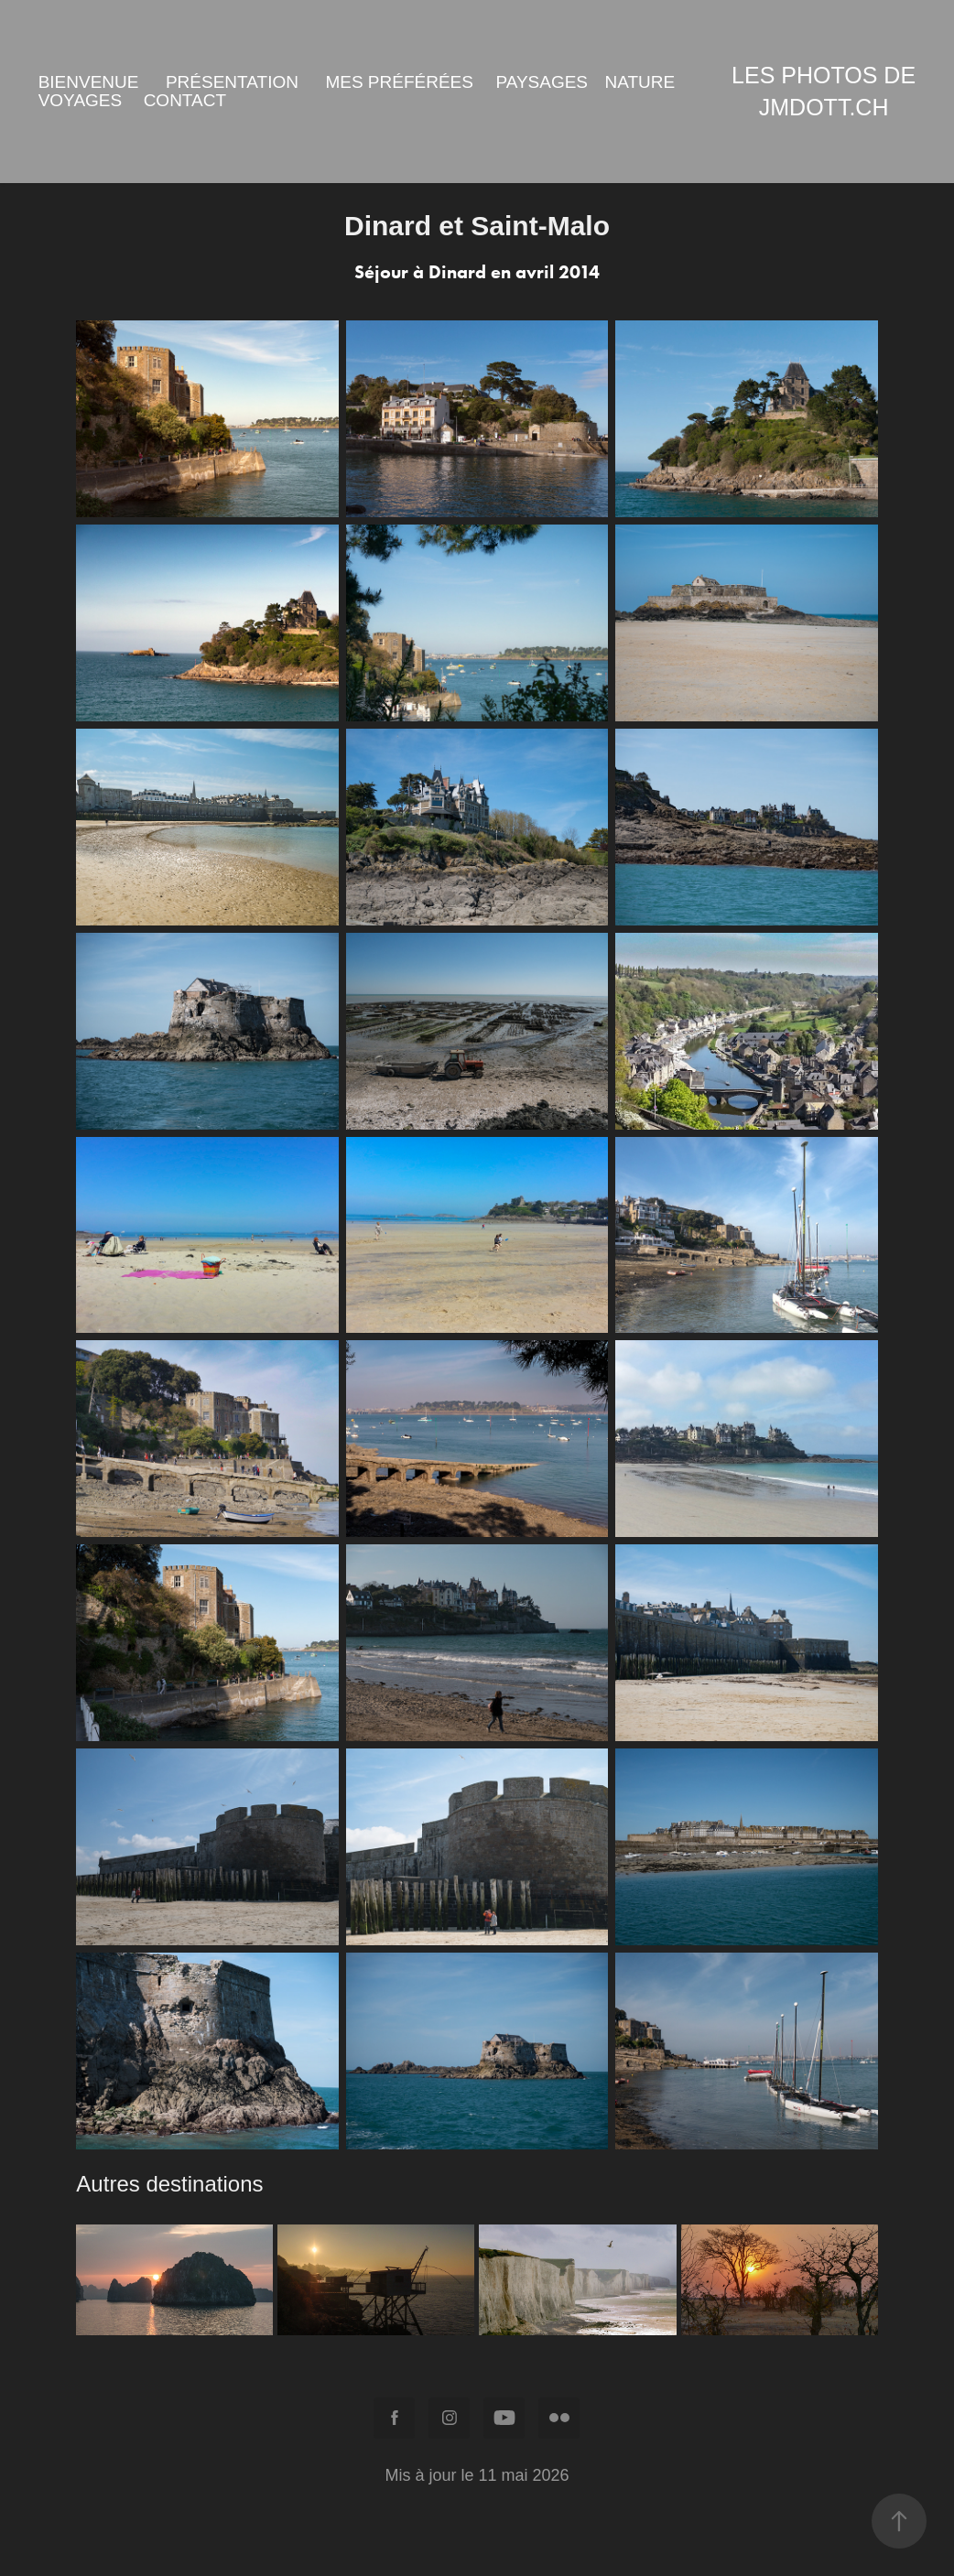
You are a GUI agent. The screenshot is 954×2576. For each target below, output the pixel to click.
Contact (185, 100)
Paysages (541, 82)
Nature (640, 82)
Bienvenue (88, 82)
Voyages (80, 100)
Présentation (232, 82)
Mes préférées (399, 82)
